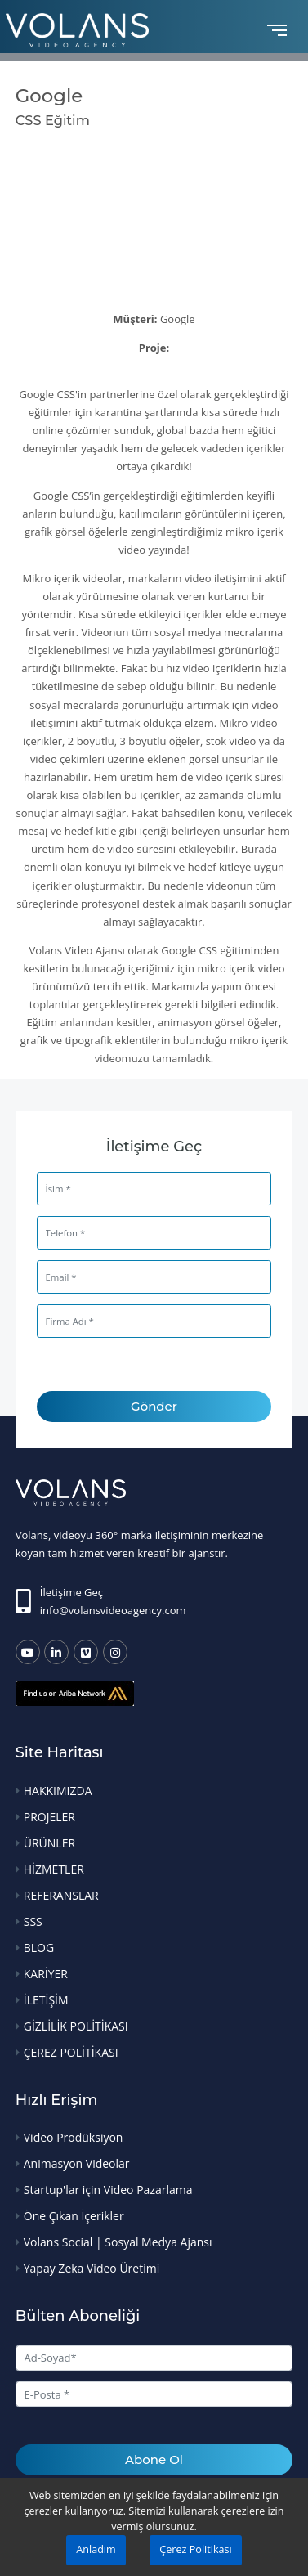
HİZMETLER (54, 1869)
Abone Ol (154, 2459)
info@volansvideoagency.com (113, 1610)
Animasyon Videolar (77, 2163)
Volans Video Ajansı (77, 950)
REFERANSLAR (61, 1895)
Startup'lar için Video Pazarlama (108, 2189)
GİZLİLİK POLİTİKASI (76, 2026)
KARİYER (46, 1973)
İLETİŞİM (46, 2000)
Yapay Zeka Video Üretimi (91, 2268)
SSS (33, 1921)
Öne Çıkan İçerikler (74, 2216)
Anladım (95, 2549)
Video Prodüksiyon (73, 2137)
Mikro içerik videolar (72, 578)
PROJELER (49, 1816)
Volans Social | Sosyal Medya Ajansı (118, 2242)
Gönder (154, 1406)
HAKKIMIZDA (58, 1790)
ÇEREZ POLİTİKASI (71, 2052)
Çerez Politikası (195, 2549)
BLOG (39, 1947)
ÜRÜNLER (49, 1843)
